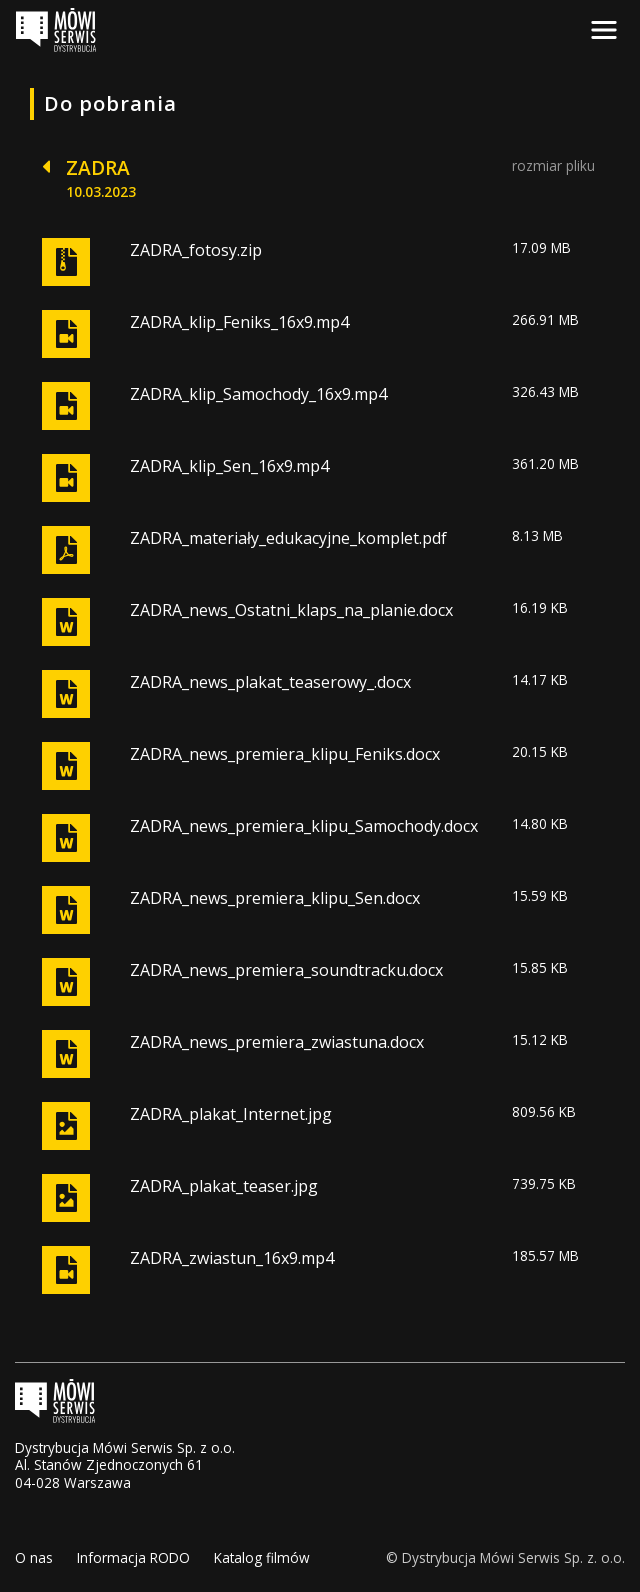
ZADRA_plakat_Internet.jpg (231, 1114)
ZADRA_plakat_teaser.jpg (224, 1186)
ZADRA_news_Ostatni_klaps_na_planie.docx (291, 610)
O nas (34, 1557)
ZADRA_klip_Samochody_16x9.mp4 (258, 394)
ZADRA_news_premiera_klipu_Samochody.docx (304, 826)
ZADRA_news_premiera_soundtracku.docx (286, 970)
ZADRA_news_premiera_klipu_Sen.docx (275, 898)
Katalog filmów (262, 1557)
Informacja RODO (133, 1557)
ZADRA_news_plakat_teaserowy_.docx (270, 682)
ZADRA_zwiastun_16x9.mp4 (232, 1258)
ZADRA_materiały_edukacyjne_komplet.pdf (288, 538)
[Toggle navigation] (604, 30)
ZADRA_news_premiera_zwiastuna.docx (277, 1042)
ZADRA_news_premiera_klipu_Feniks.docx (285, 754)
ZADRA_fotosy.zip (196, 250)
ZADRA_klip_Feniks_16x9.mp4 (239, 322)
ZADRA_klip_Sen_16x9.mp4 (229, 466)
